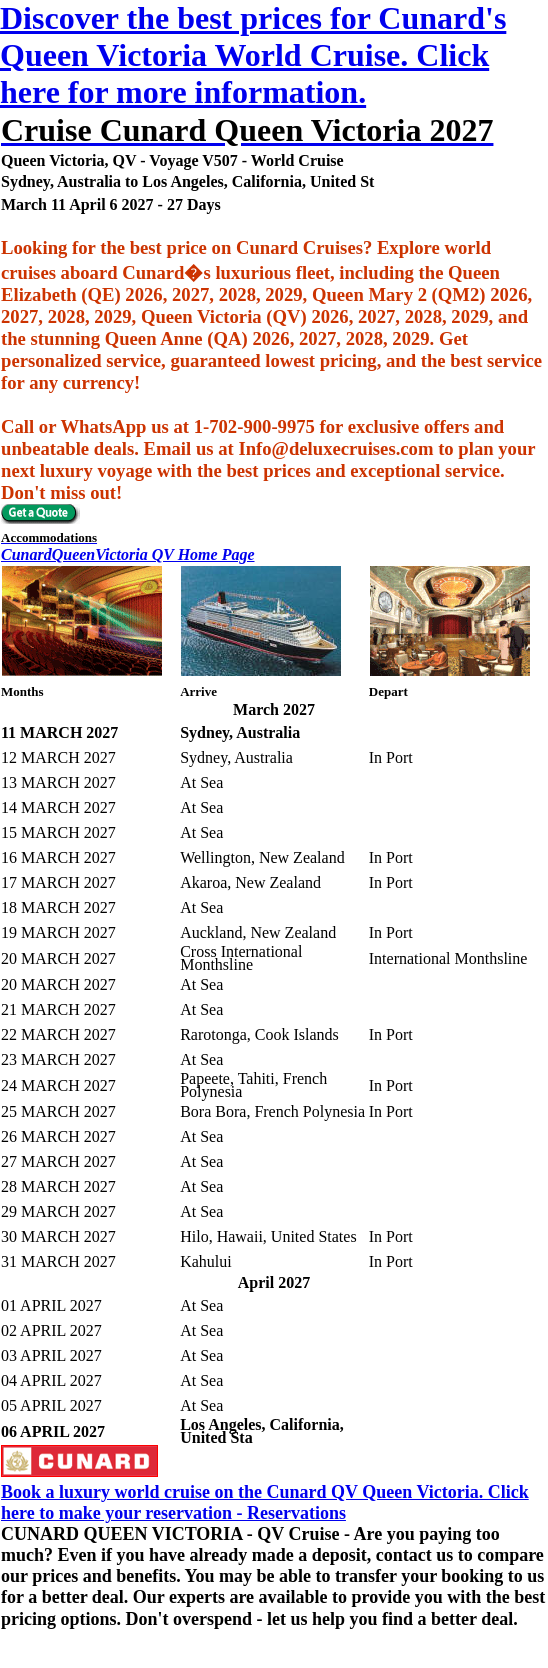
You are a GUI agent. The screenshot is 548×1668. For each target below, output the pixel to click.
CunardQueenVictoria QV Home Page (128, 554)
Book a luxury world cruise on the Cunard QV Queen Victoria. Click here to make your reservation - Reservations (265, 1502)
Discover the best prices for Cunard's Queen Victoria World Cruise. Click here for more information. (253, 55)
